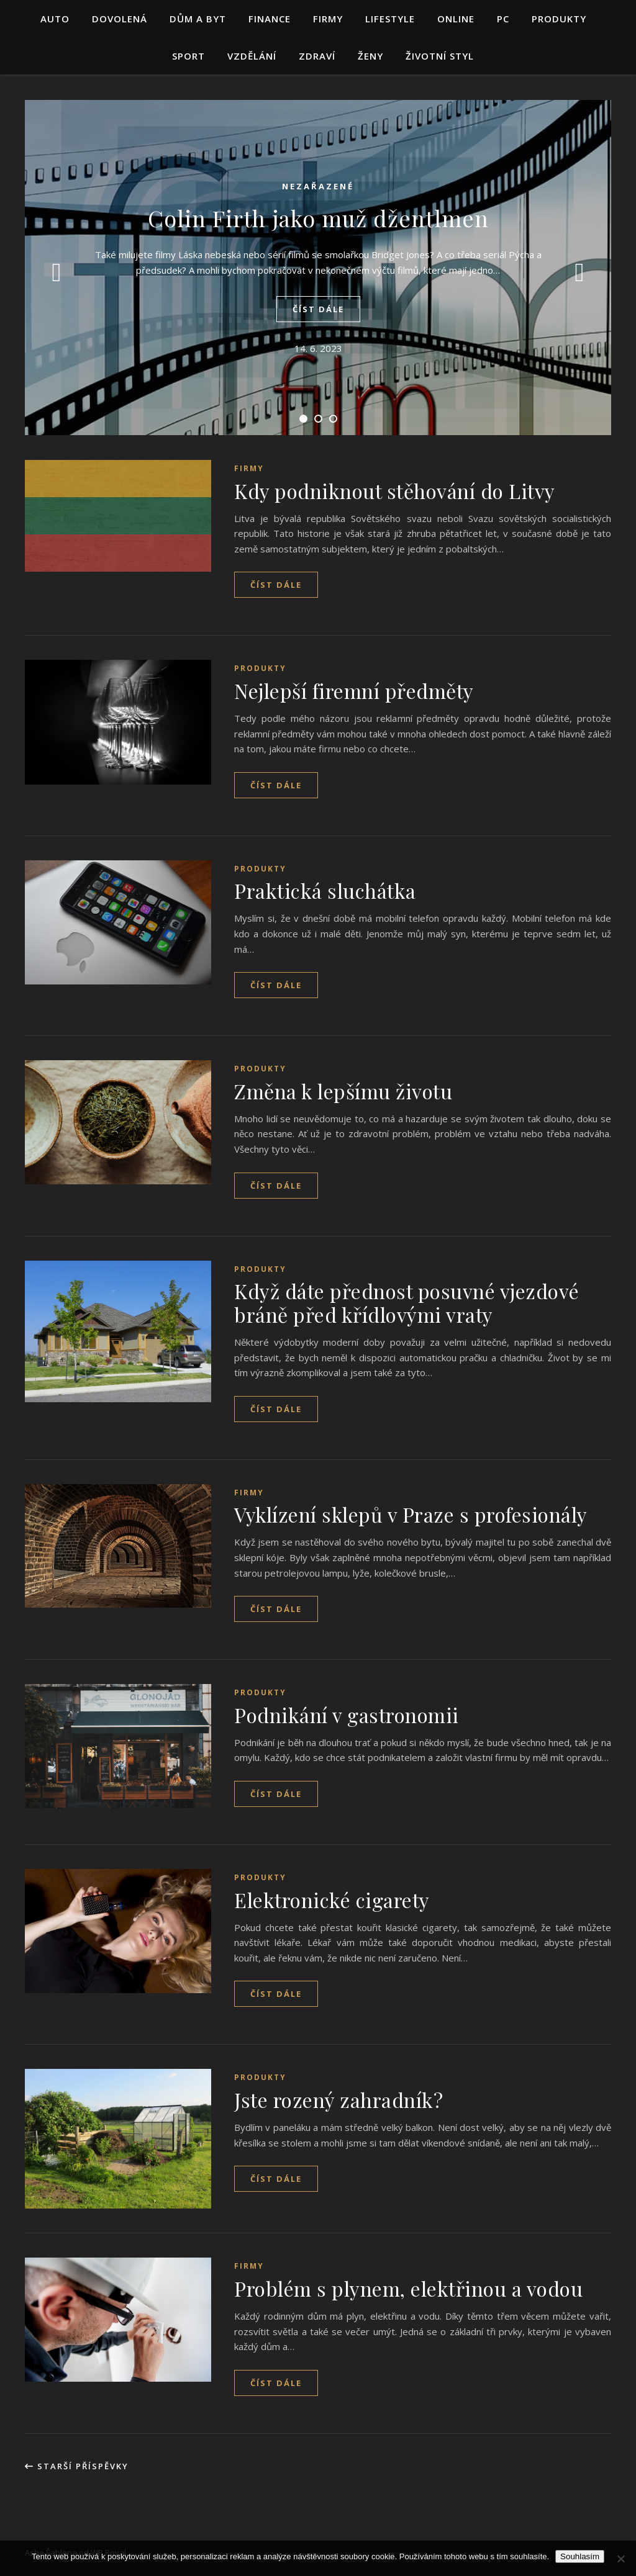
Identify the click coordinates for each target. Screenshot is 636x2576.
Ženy (370, 56)
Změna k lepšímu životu (343, 1091)
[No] (620, 2558)
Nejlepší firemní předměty (354, 690)
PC (503, 18)
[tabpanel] (318, 267)
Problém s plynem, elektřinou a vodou (408, 2288)
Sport (188, 56)
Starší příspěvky (77, 2466)
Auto (55, 18)
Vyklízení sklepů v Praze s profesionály (411, 1514)
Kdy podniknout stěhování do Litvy (394, 490)
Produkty (559, 18)
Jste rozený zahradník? (338, 2099)
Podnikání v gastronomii (346, 1714)
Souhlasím (579, 2556)
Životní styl (440, 56)
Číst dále (318, 309)
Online (456, 18)
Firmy (328, 18)
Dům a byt (198, 18)
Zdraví (317, 56)
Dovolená (119, 18)
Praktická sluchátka (325, 890)
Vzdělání (251, 56)
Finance (269, 18)
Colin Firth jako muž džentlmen (318, 218)
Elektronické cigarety (332, 1899)
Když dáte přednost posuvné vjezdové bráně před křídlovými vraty (406, 1302)
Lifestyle (390, 18)
